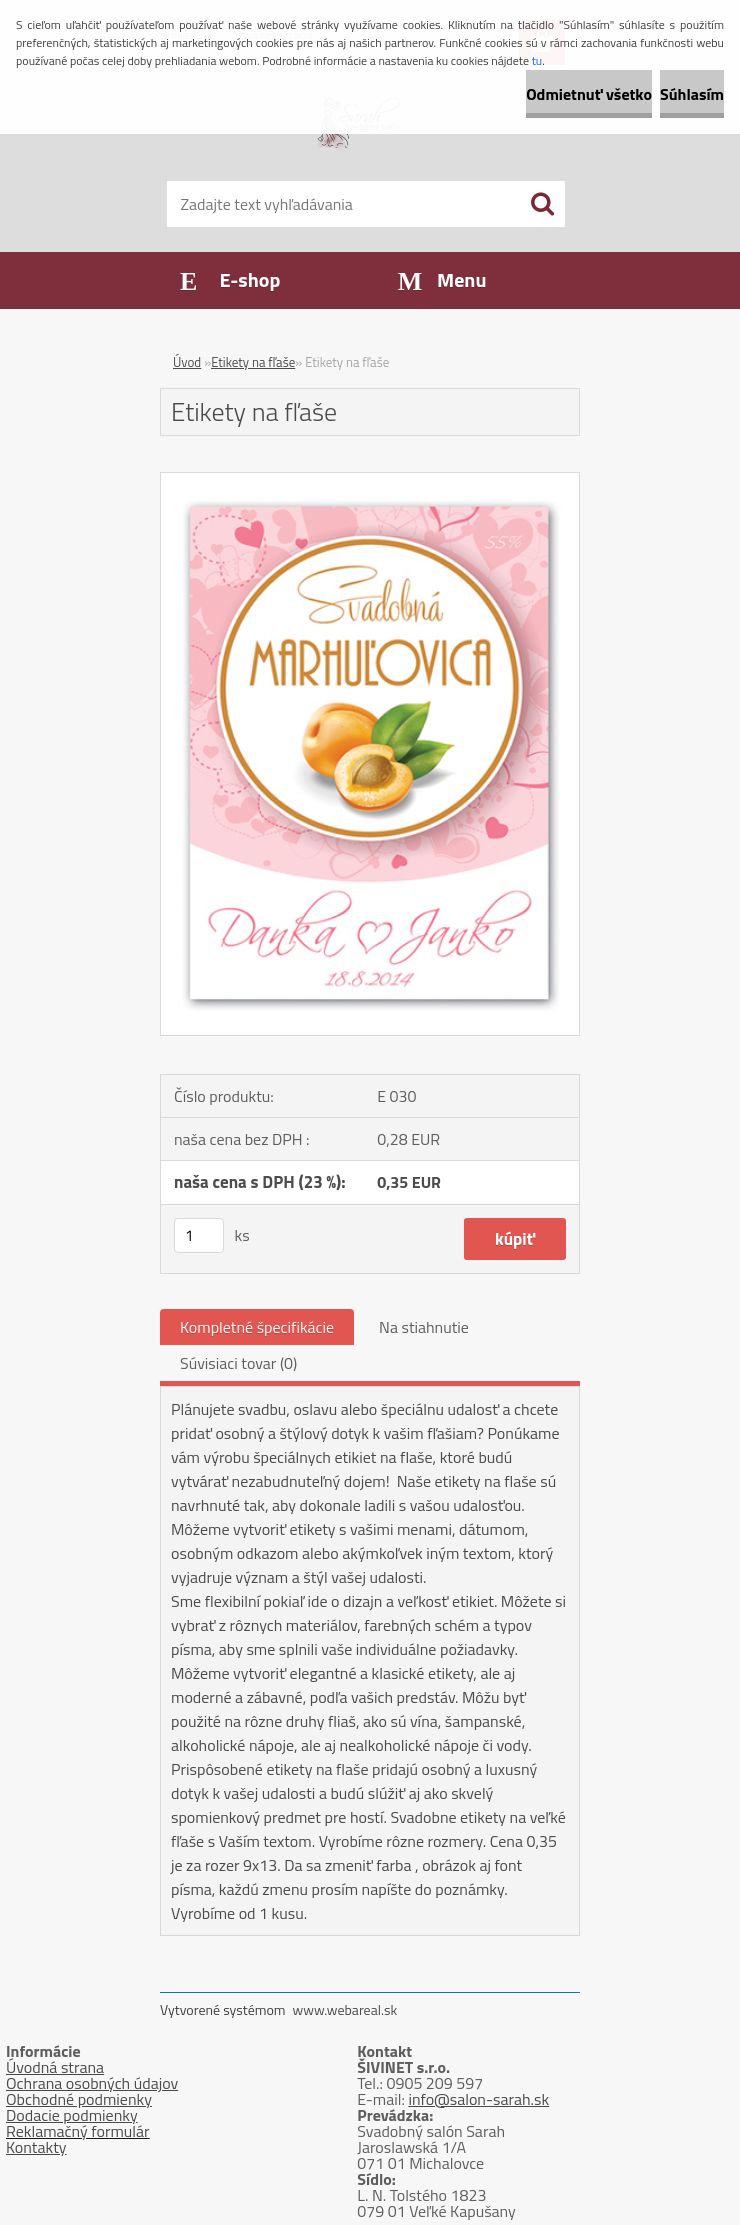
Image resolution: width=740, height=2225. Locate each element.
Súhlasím (692, 94)
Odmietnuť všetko (589, 94)
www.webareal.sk (345, 2009)
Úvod (187, 362)
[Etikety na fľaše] (370, 481)
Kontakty (36, 2147)
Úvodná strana (55, 2067)
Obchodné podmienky (79, 2099)
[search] (542, 204)
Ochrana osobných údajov (92, 2083)
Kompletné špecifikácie (257, 1327)
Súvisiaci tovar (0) (238, 1363)
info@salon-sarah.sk (478, 2099)
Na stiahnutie (424, 1327)
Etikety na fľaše (253, 362)
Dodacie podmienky (72, 2115)
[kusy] (199, 1235)
